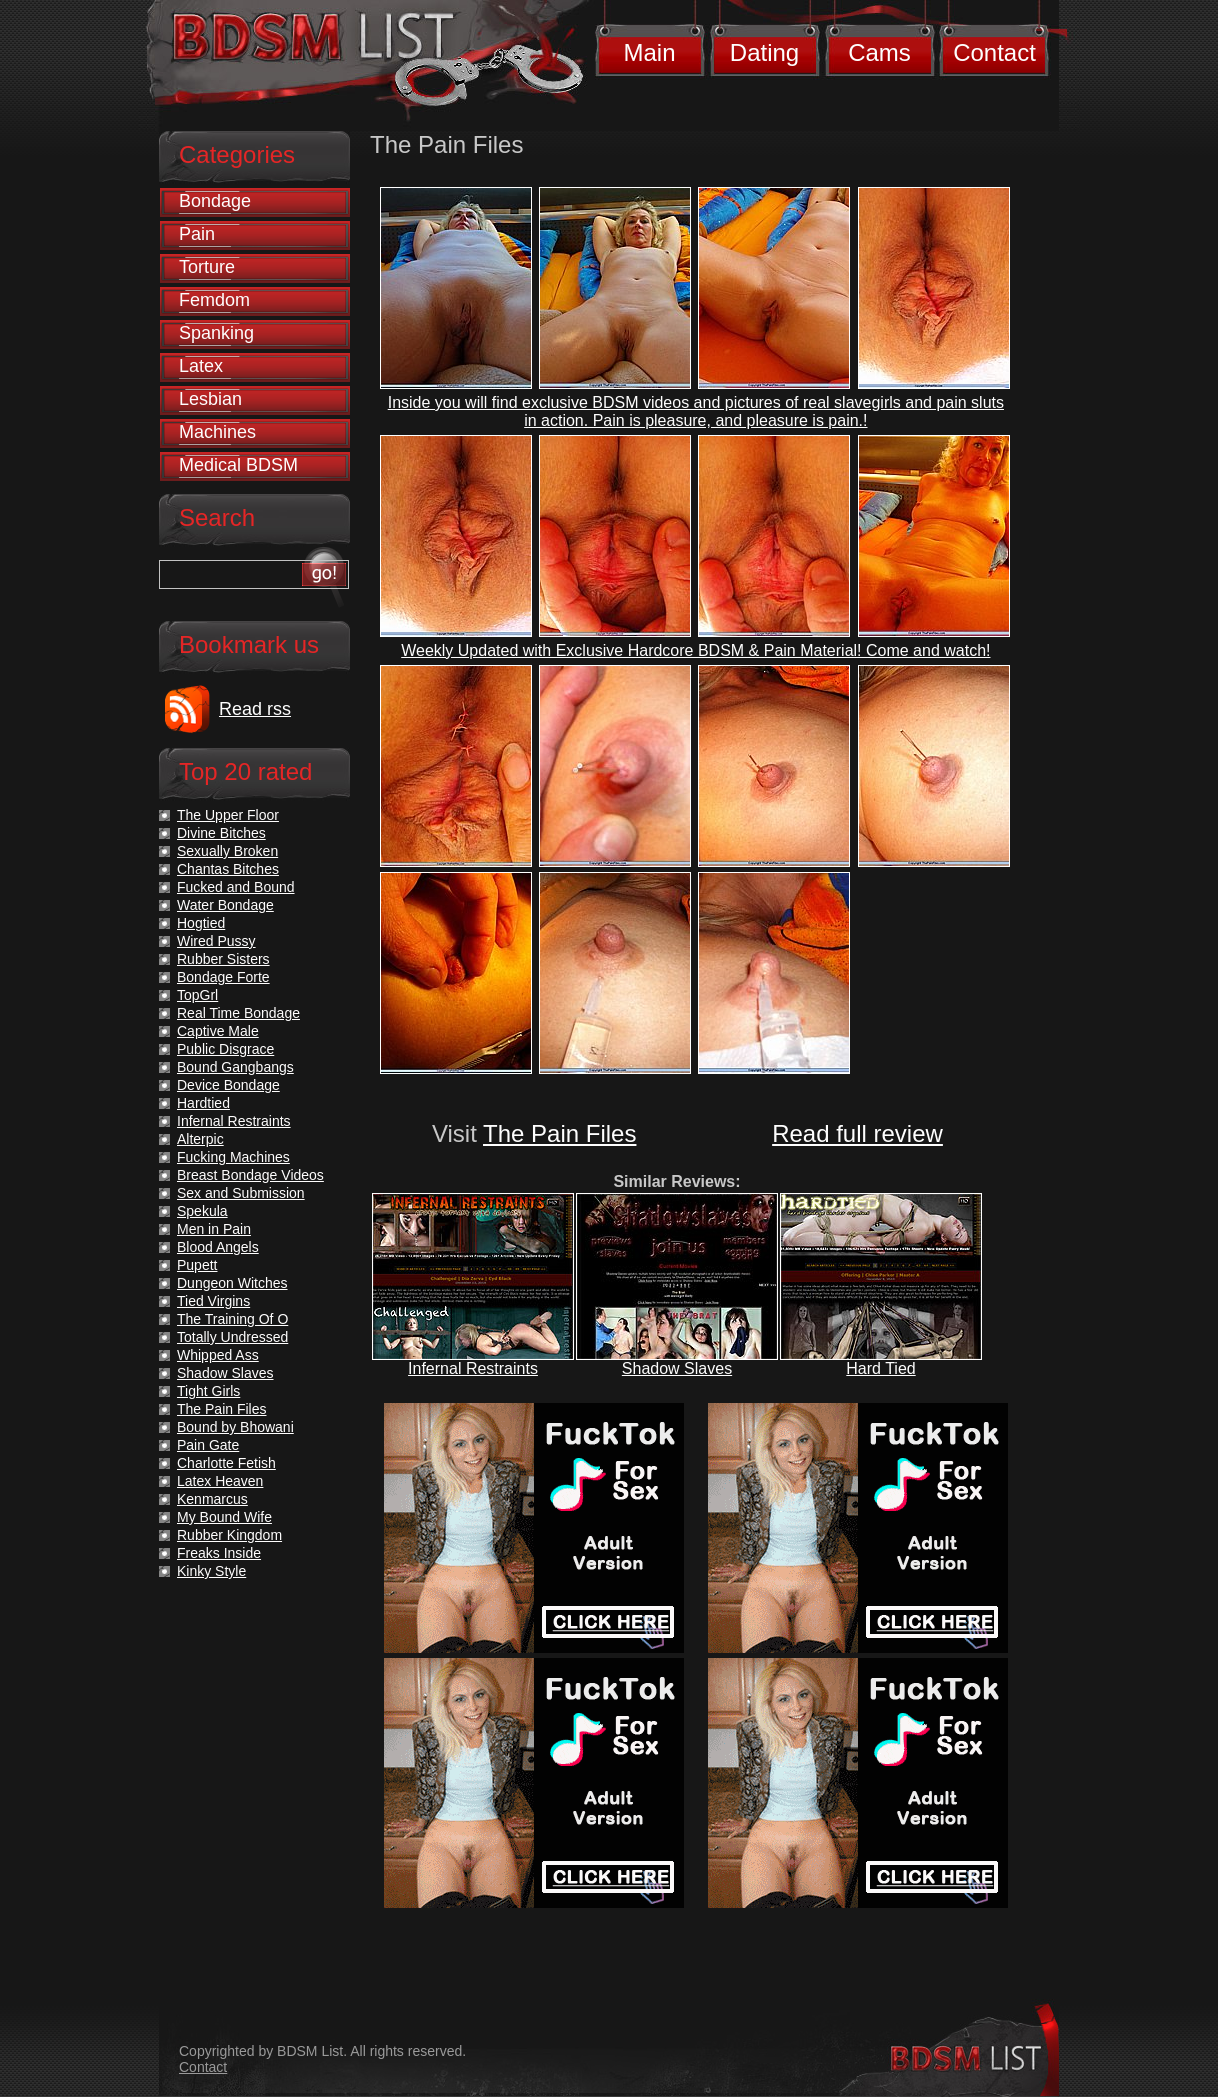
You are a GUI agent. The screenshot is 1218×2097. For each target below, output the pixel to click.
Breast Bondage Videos (250, 1175)
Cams (879, 52)
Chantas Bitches (228, 869)
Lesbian (210, 399)
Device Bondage (228, 1085)
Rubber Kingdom (229, 1535)
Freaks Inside (219, 1553)
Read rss (255, 709)
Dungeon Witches (232, 1283)
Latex (201, 366)
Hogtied (201, 923)
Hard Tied (880, 1368)
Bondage (215, 201)
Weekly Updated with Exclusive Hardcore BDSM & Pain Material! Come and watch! (695, 650)
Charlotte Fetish (226, 1463)
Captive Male (218, 1031)
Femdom (214, 300)
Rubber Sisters (223, 959)
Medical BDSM (238, 465)
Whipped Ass (218, 1355)
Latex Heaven (220, 1481)
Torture (207, 267)
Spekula (202, 1211)
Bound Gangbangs (235, 1067)
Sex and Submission (241, 1193)
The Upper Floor (228, 815)
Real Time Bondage (238, 1013)
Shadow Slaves (677, 1368)
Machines (217, 432)
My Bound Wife (224, 1517)
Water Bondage (225, 905)
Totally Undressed (232, 1337)
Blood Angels (218, 1247)
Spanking (216, 333)
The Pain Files (559, 1133)
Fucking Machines (233, 1157)
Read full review (857, 1133)
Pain (197, 234)
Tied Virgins (213, 1301)
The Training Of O (232, 1319)
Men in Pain (214, 1229)
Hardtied (203, 1103)
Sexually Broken (227, 851)
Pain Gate (208, 1445)
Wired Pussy (216, 941)
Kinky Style (211, 1571)
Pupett (197, 1265)
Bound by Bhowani (235, 1427)
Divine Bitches (221, 833)
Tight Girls (208, 1391)
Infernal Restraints (473, 1368)
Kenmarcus (212, 1499)
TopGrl (197, 995)
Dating (764, 52)
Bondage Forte (223, 977)
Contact (994, 52)
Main (649, 52)
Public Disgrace (225, 1049)
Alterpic (200, 1139)
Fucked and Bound (236, 887)
